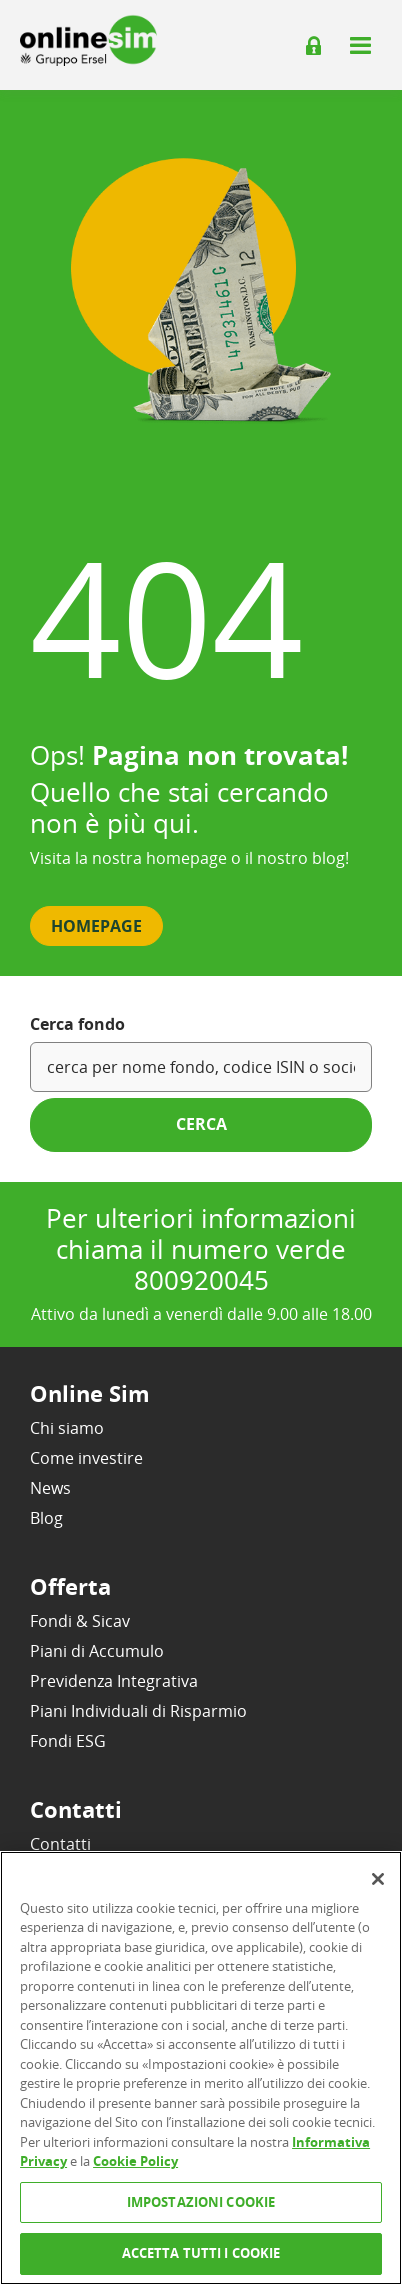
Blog (46, 1518)
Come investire (86, 1458)
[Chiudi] (378, 1879)
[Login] (314, 46)
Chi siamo (67, 1428)
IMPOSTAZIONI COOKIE (201, 2202)
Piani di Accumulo (97, 1651)
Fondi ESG (68, 1741)
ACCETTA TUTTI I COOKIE (201, 2253)
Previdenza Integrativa (114, 1681)
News (50, 1488)
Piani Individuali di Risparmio (138, 1711)
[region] (201, 2068)
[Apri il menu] (360, 45)
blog (328, 858)
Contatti (60, 1844)
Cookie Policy (135, 2161)
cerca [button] (201, 1124)
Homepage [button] (96, 926)
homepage (186, 858)
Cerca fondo (77, 1024)
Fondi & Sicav (80, 1621)
